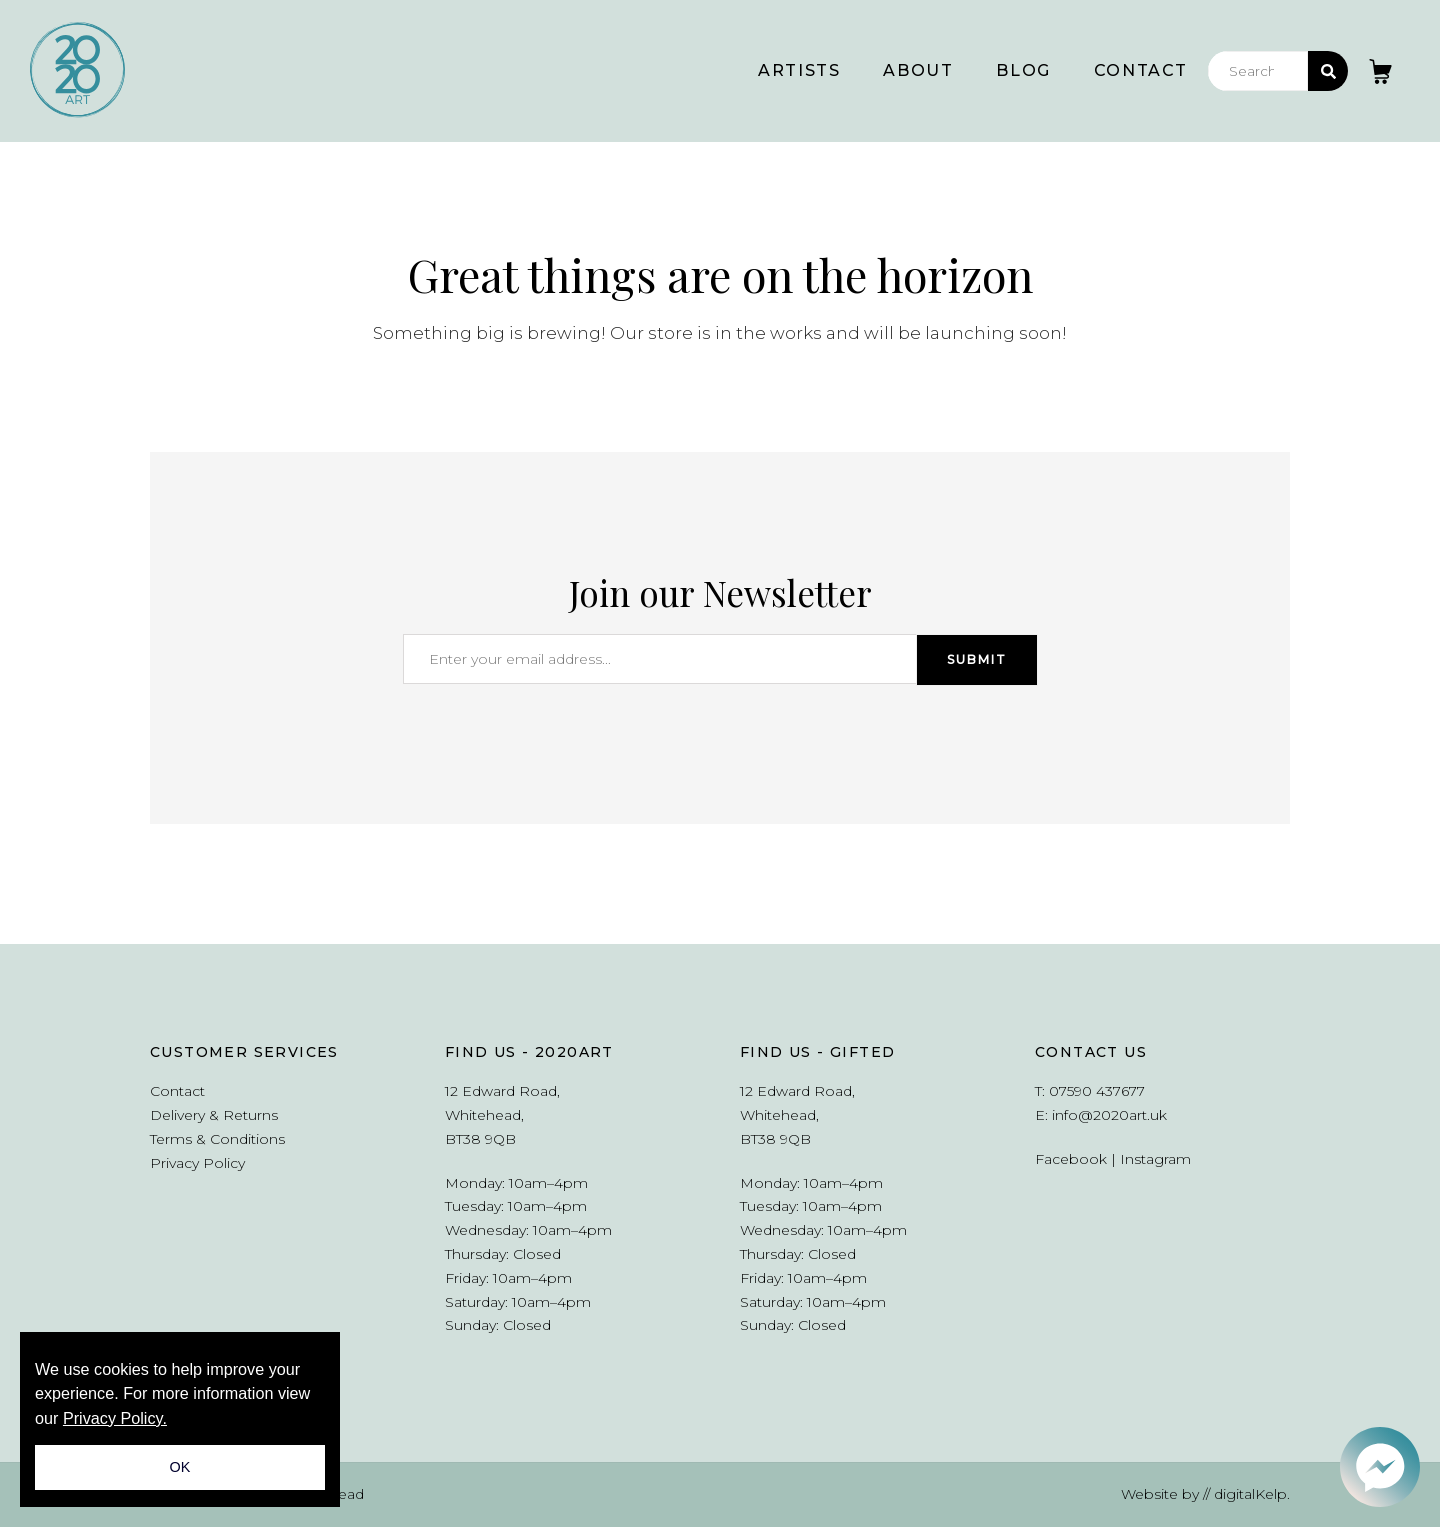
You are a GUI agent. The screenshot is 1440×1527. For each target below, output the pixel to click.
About (918, 70)
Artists (799, 70)
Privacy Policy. (115, 1418)
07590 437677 (1097, 1091)
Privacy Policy (197, 1163)
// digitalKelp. (1246, 1494)
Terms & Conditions (217, 1139)
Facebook (1071, 1159)
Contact (1141, 70)
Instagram (1155, 1159)
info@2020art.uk (1109, 1115)
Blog (1023, 70)
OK (180, 1467)
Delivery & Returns (214, 1115)
